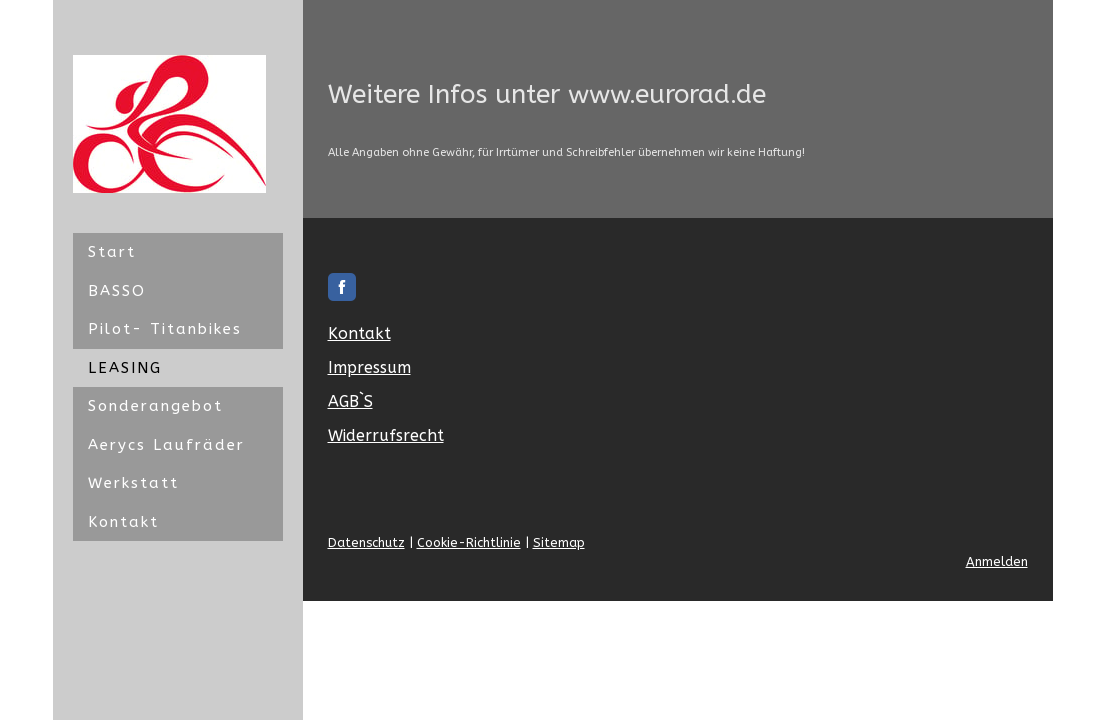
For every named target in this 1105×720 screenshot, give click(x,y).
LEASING (125, 368)
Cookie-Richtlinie (469, 542)
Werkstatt (133, 483)
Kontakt (123, 522)
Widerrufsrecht (386, 435)
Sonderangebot (155, 406)
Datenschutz (366, 542)
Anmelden (997, 561)
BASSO (117, 291)
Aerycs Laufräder (166, 445)
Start (112, 252)
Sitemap (559, 542)
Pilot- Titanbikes (165, 329)
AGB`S (350, 401)
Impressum (369, 367)
